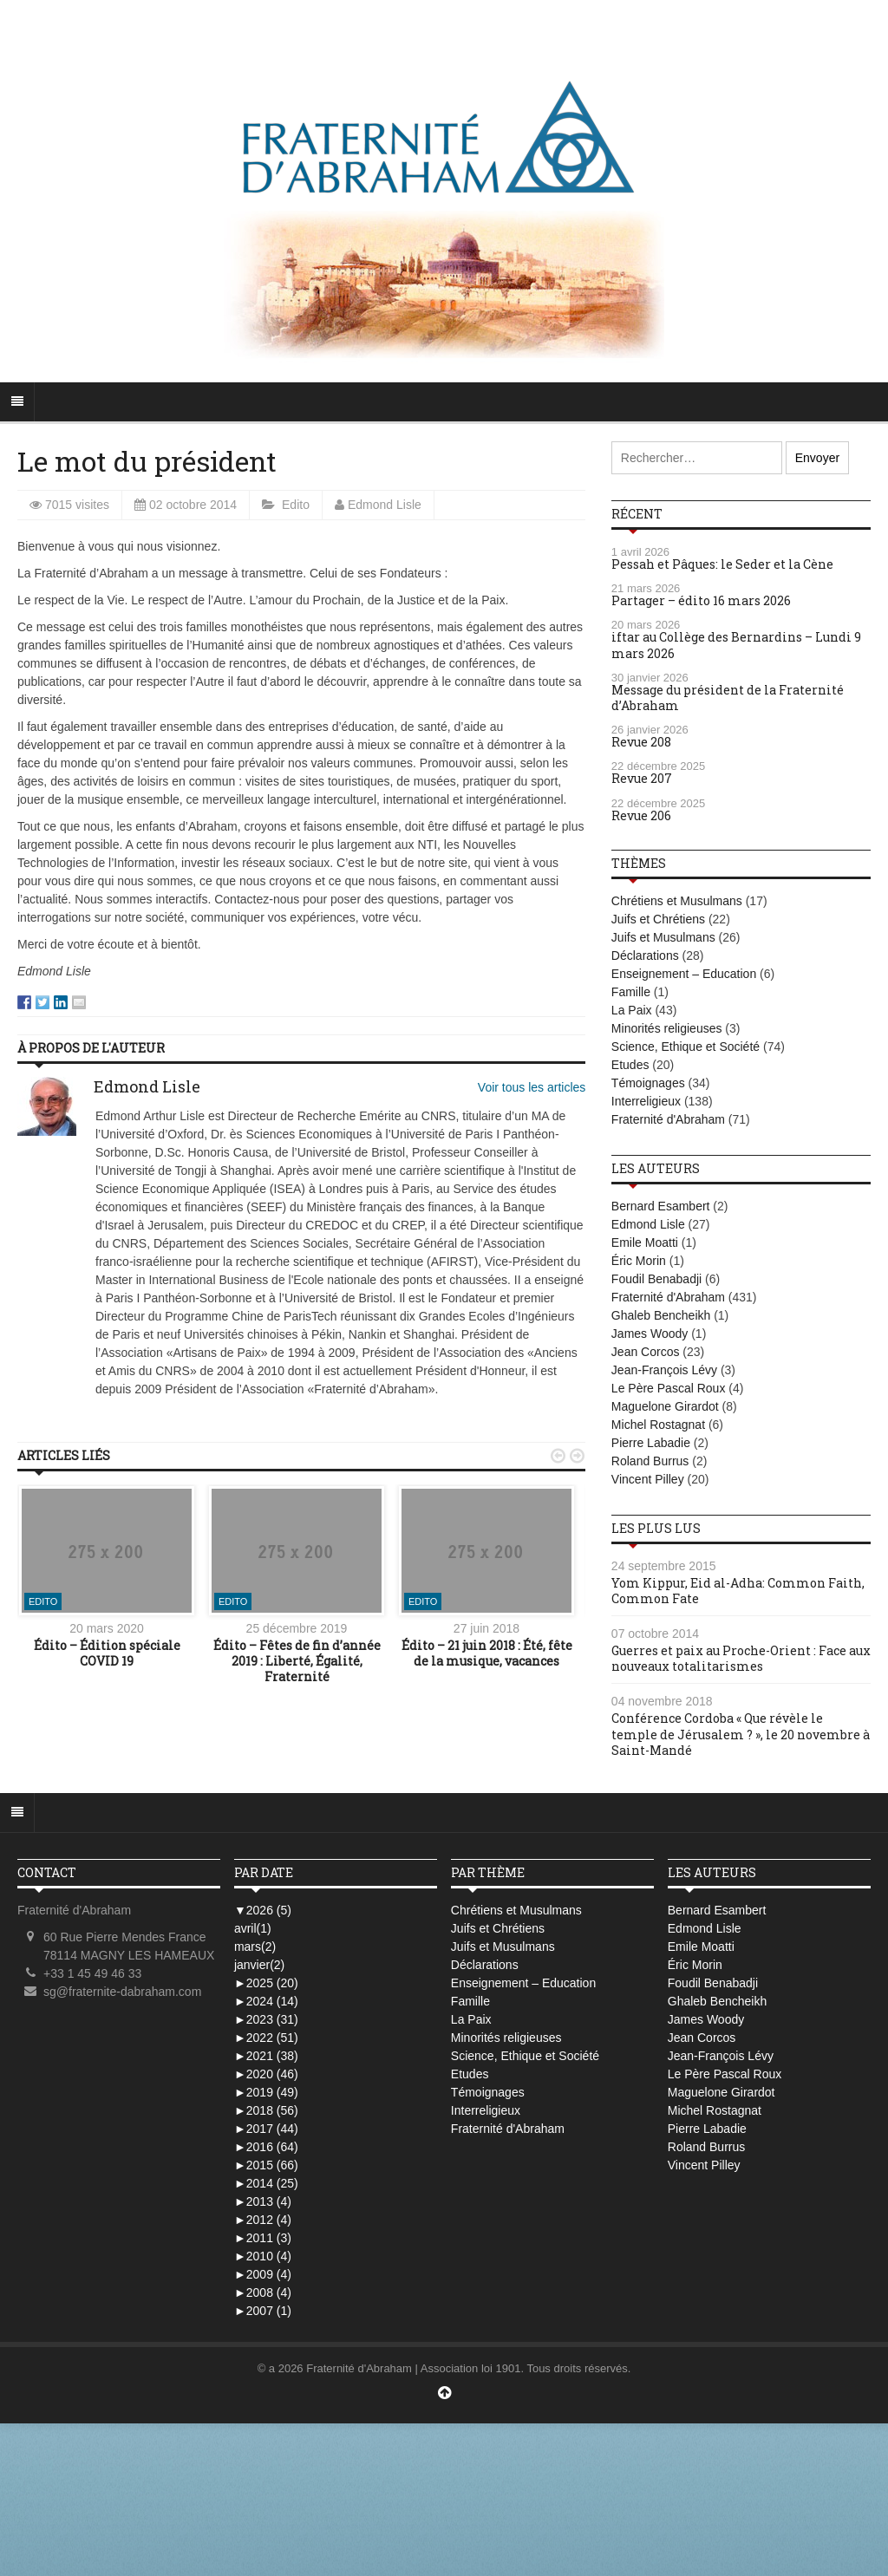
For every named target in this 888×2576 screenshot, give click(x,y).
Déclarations (645, 955)
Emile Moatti (644, 1242)
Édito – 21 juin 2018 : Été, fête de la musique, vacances (487, 1653)
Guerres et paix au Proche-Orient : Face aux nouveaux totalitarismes (741, 1658)
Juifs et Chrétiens (658, 919)
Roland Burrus (650, 1461)
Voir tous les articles (532, 1087)
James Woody (649, 1333)
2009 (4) (262, 2274)
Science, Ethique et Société (685, 1046)
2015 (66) (266, 2165)
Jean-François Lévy (664, 1370)
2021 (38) (266, 2056)
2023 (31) (266, 2019)
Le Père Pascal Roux (668, 1388)
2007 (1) (262, 2311)
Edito (296, 505)
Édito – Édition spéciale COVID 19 (107, 1653)
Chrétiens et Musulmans (676, 901)
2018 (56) (266, 2110)
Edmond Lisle (384, 505)
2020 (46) (266, 2074)
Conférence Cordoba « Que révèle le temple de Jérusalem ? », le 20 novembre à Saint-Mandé (740, 1734)
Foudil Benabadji (656, 1279)
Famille (630, 992)
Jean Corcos (645, 1352)
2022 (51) (266, 2037)
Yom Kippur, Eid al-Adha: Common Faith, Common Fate (738, 1591)
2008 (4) (262, 2292)
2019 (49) (266, 2092)
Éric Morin (638, 1261)
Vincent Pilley (647, 1479)
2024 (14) (266, 2001)
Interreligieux (646, 1101)
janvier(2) (259, 1965)
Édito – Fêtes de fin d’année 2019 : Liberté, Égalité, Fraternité (297, 1661)
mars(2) (255, 1946)
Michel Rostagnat (658, 1424)
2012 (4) (262, 2220)
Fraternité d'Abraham (668, 1119)
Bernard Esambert (660, 1206)
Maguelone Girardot (665, 1406)
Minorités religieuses (666, 1028)
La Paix (631, 1010)
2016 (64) (266, 2147)
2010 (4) (262, 2256)
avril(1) (252, 1928)
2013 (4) (262, 2201)
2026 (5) (262, 1910)
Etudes (630, 1065)
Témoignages (648, 1083)
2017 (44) (266, 2129)
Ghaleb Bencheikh (660, 1315)
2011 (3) (262, 2238)
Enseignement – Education (683, 974)
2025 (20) (266, 1983)
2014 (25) (266, 2183)
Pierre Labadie (650, 1443)
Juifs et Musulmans (663, 937)
